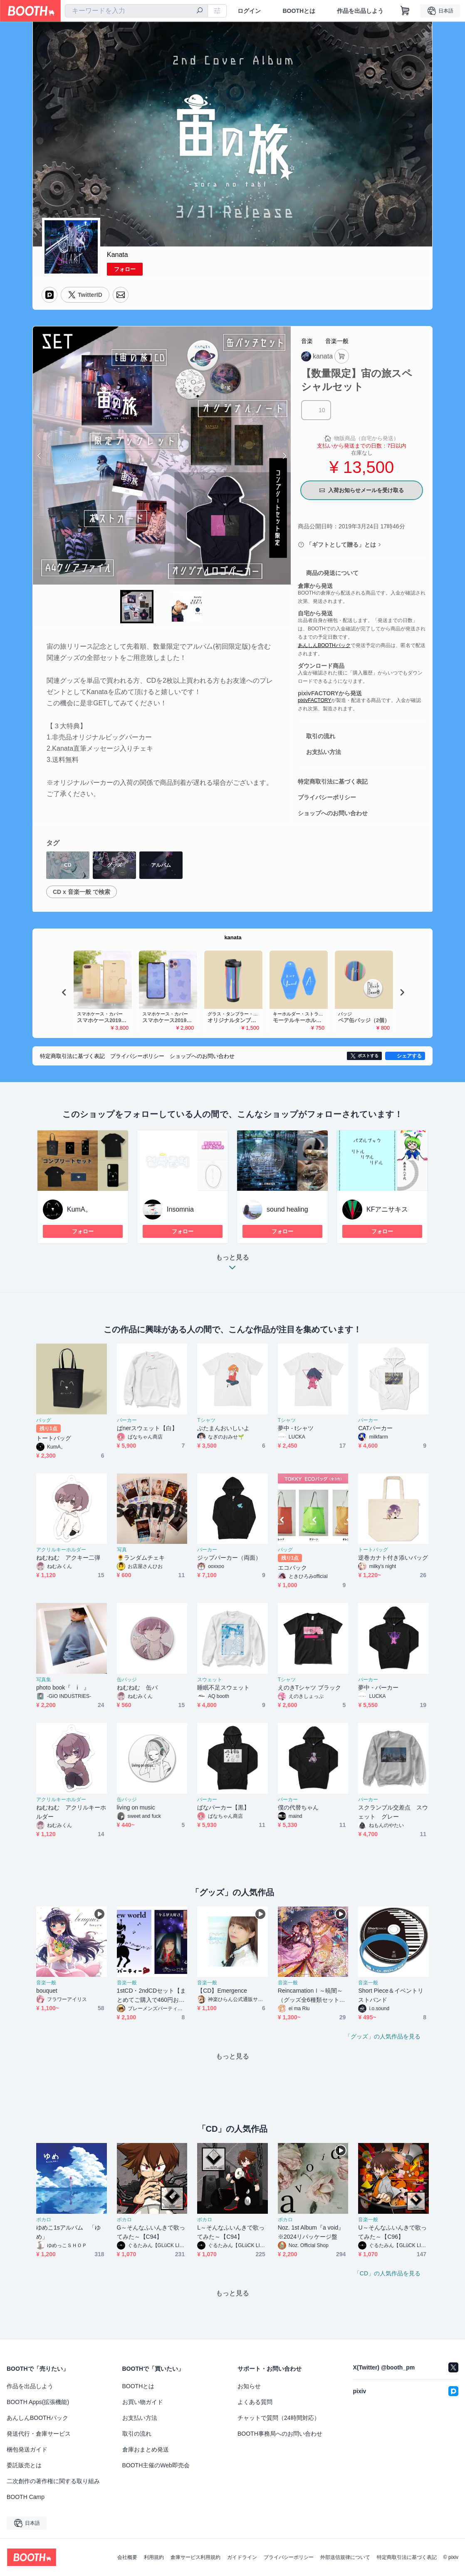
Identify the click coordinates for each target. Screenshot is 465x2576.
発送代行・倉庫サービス (39, 2433)
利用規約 (154, 2557)
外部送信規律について (345, 2557)
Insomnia (180, 1209)
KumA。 (79, 1209)
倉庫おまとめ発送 (145, 2449)
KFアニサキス (387, 1209)
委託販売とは (24, 2465)
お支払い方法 (323, 752)
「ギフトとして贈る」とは (341, 544)
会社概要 (127, 2557)
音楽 (307, 341)
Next (284, 455)
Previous (39, 455)
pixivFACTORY (314, 700)
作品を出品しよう (360, 11)
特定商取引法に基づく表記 (333, 781)
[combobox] (136, 10)
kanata (232, 937)
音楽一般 (337, 341)
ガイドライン (242, 2557)
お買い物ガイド (142, 2402)
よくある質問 (254, 2402)
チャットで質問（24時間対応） (278, 2417)
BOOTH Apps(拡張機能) (38, 2402)
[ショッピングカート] (405, 11)
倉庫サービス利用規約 (195, 2557)
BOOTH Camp (26, 2497)
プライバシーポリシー (327, 797)
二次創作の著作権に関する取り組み (53, 2481)
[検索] (200, 11)
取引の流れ (320, 736)
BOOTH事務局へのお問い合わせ (279, 2433)
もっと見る (232, 1264)
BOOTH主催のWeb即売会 (156, 2465)
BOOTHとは (298, 11)
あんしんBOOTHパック (324, 645)
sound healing (287, 1209)
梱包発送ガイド (27, 2449)
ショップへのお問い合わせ (333, 813)
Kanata (117, 254)
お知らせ (249, 2386)
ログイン (249, 11)
